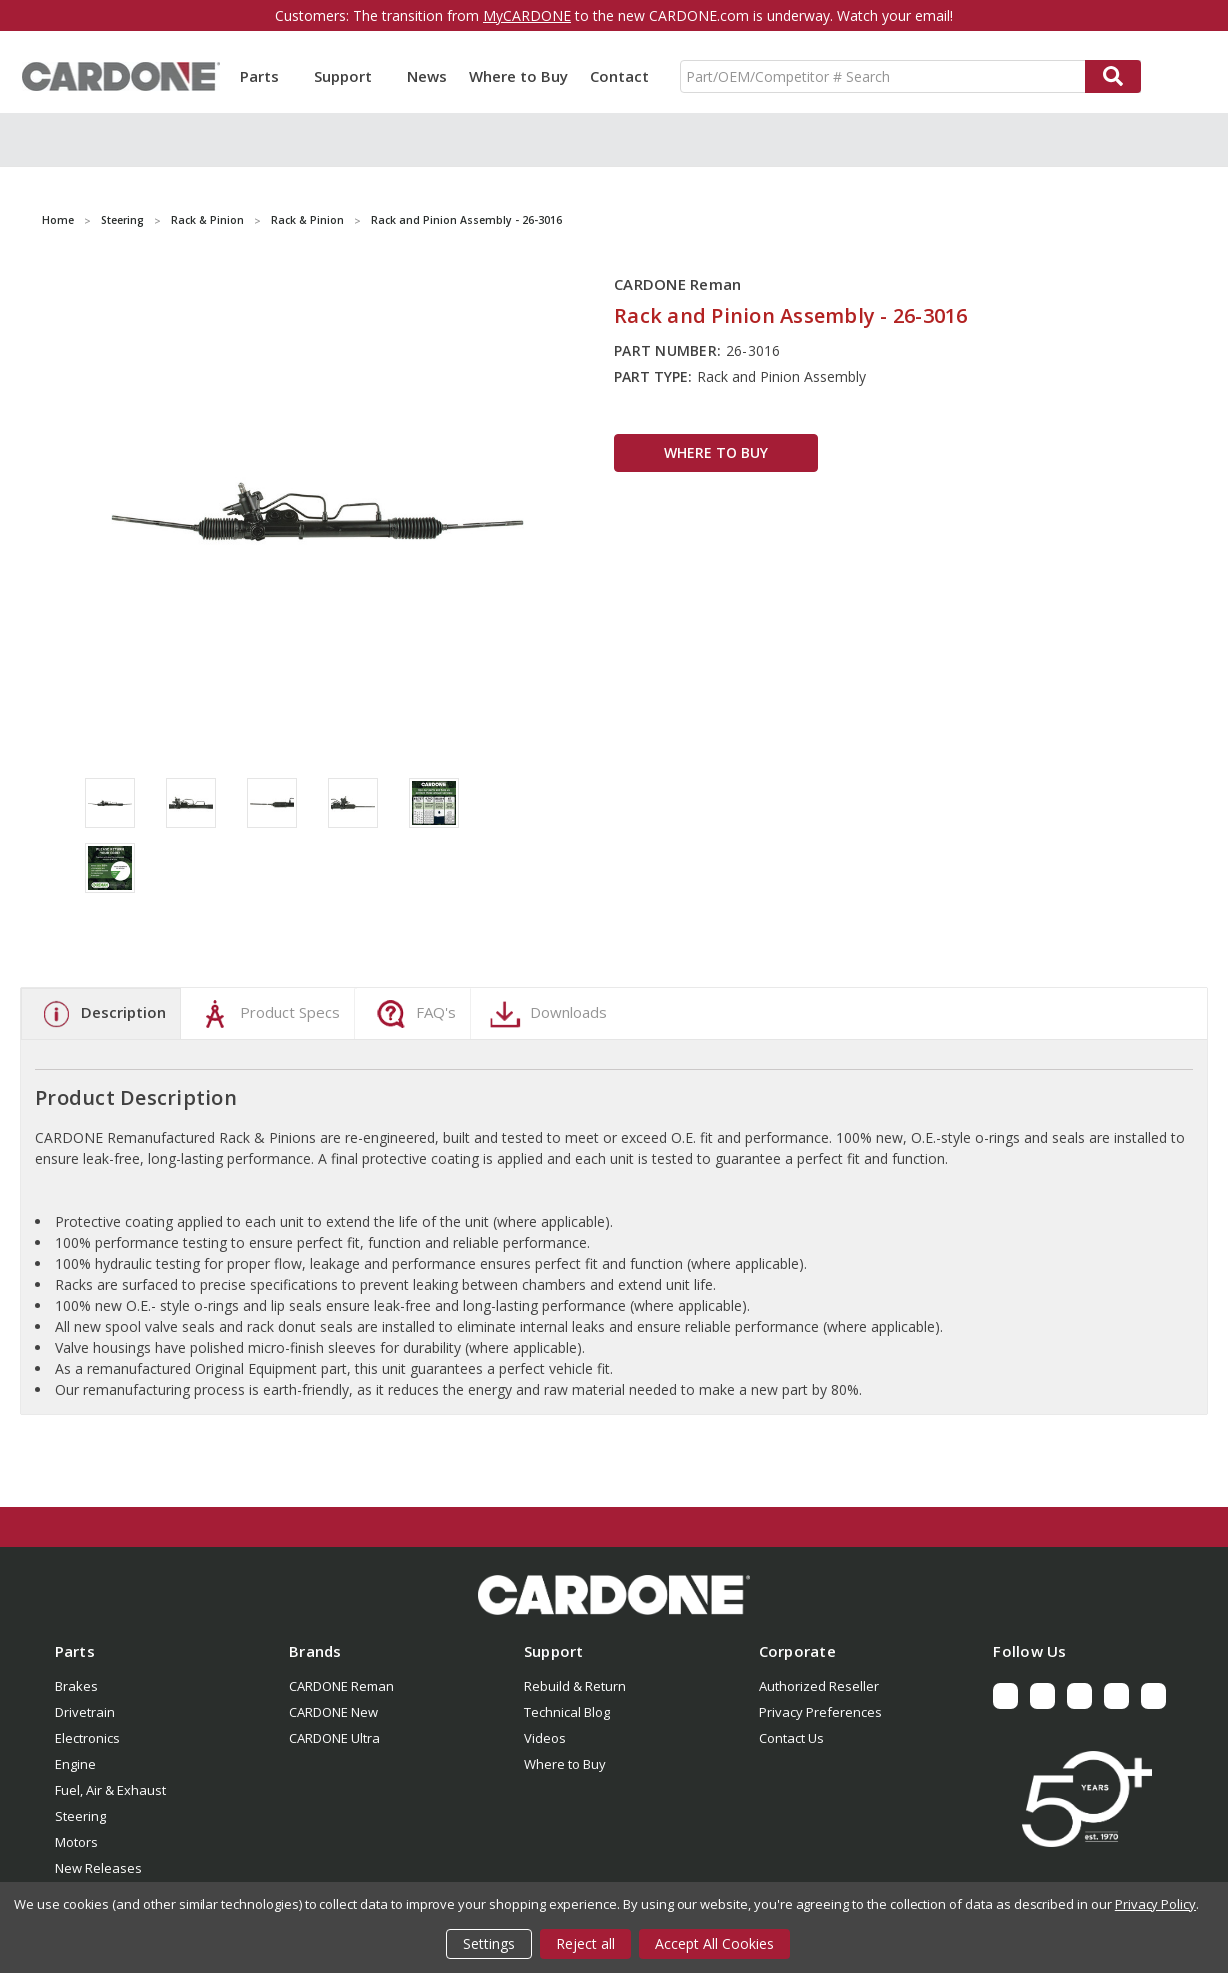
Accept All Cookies (714, 1943)
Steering (80, 1816)
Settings (489, 1943)
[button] (614, 1595)
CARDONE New (333, 1712)
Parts (266, 76)
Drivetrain (85, 1712)
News (427, 76)
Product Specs (267, 1014)
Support (349, 76)
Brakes (76, 1686)
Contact (619, 76)
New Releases (98, 1868)
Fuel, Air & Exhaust (110, 1790)
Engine (75, 1764)
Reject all (585, 1943)
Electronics (87, 1738)
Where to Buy (518, 76)
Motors (76, 1842)
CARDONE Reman (341, 1686)
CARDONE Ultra (334, 1738)
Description (101, 1014)
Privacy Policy (1155, 1904)
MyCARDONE (527, 15)
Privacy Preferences (820, 1712)
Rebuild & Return (575, 1686)
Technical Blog (567, 1712)
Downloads (546, 1014)
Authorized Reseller (819, 1686)
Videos (545, 1738)
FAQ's (413, 1014)
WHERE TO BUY (716, 452)
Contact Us (791, 1738)
